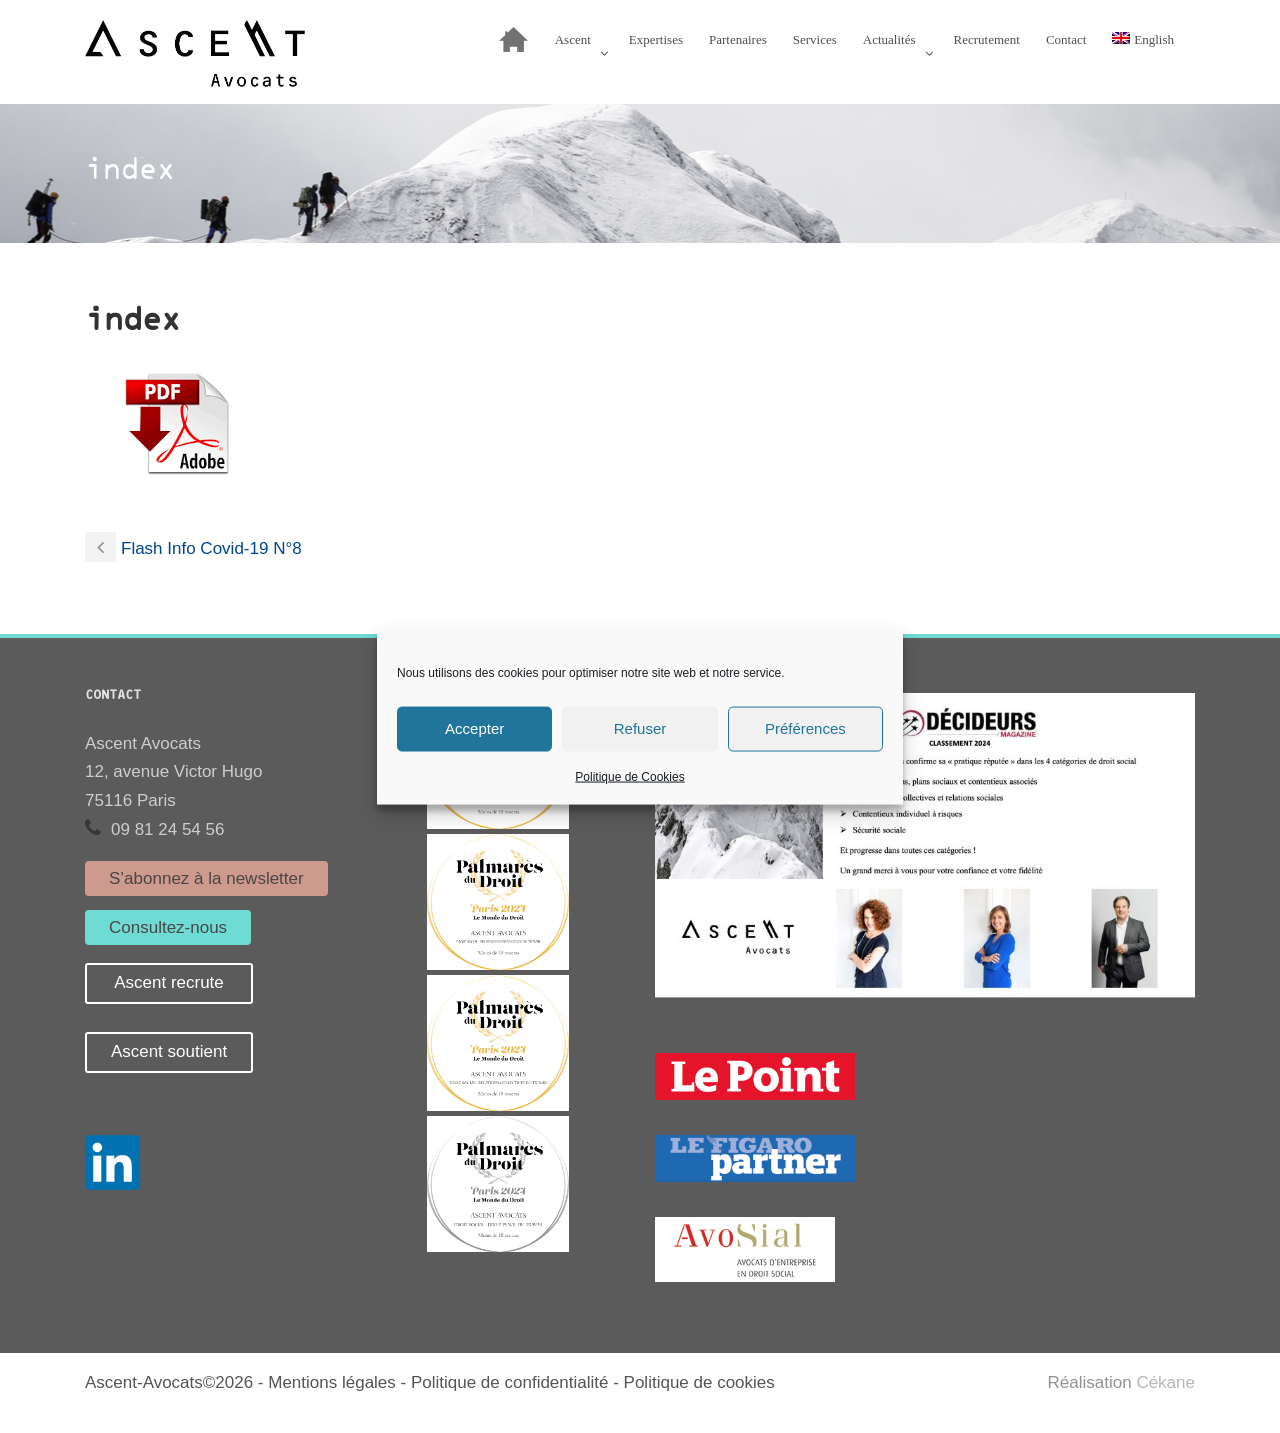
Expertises (656, 39)
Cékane (1165, 1382)
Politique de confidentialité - (517, 1382)
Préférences (805, 728)
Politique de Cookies (629, 776)
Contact (1066, 39)
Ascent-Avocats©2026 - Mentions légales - (248, 1382)
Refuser (640, 728)
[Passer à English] (1143, 44)
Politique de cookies (699, 1382)
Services (815, 39)
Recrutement (987, 39)
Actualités (889, 39)
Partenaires (738, 39)
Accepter (474, 728)
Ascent (573, 39)
